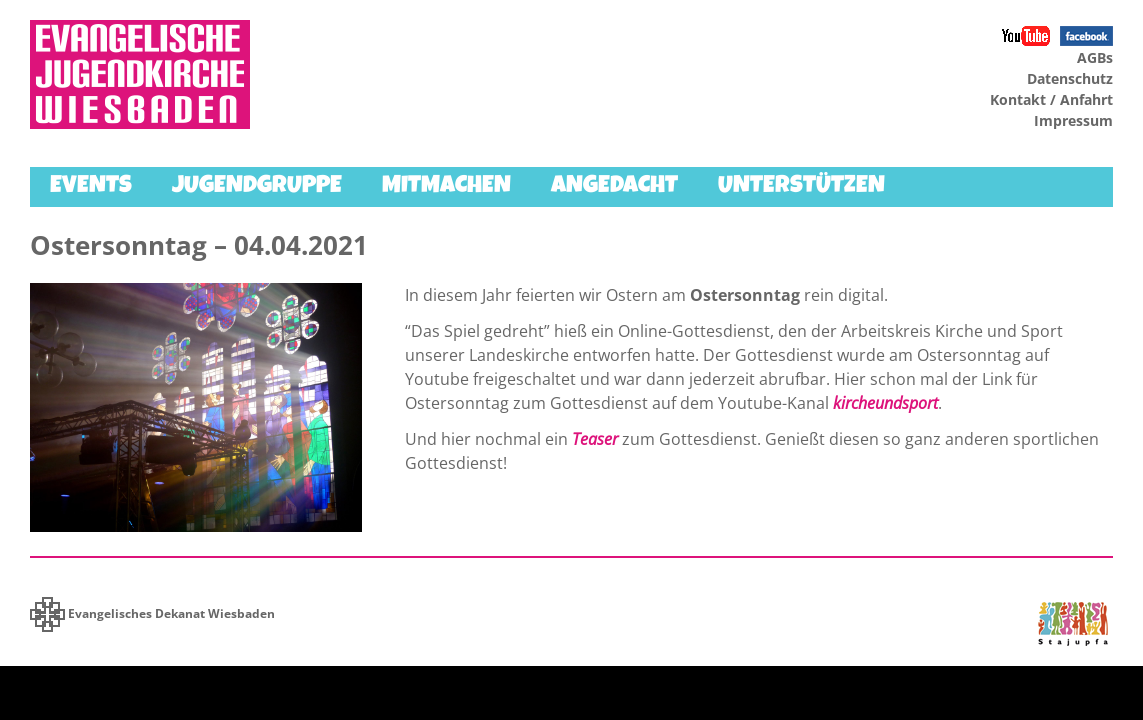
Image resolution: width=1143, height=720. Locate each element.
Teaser (595, 439)
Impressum (1073, 120)
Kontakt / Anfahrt (1051, 99)
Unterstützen (801, 187)
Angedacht (614, 187)
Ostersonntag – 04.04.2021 (199, 245)
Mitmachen (446, 187)
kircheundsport (885, 403)
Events (91, 187)
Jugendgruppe (257, 187)
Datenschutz (1070, 78)
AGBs (1095, 57)
